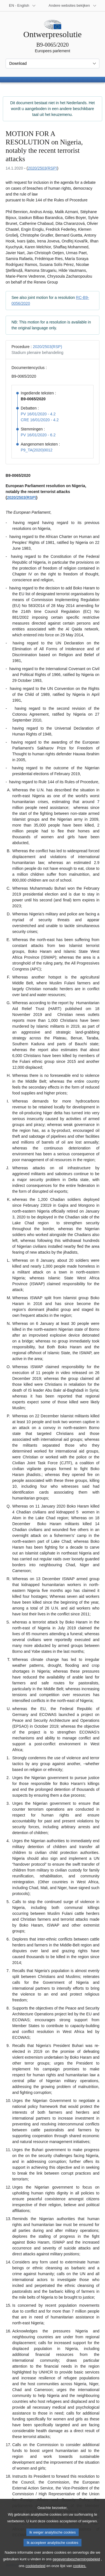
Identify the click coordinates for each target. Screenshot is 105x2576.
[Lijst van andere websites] (72, 5)
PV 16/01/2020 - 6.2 (38, 435)
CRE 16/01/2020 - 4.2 (40, 420)
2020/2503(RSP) (42, 168)
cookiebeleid (35, 2570)
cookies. (79, 2570)
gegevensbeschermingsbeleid (76, 2563)
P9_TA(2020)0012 (36, 450)
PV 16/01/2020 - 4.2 (38, 414)
